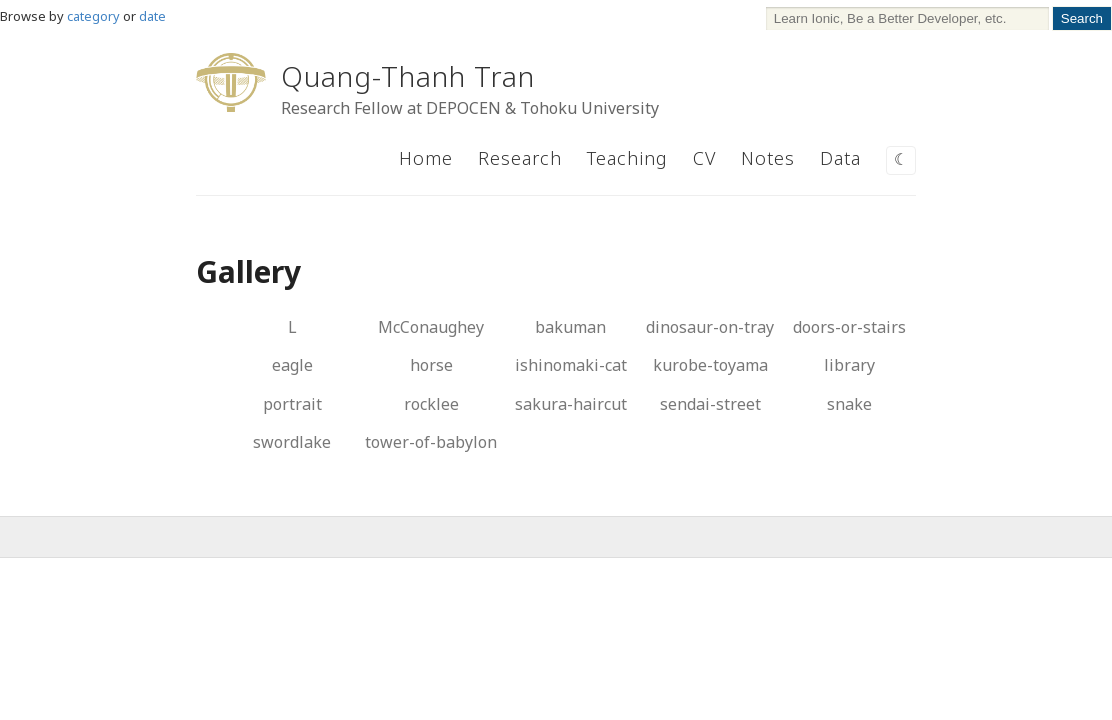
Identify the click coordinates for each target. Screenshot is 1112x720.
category (93, 16)
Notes (768, 158)
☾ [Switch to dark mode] (901, 159)
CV (704, 158)
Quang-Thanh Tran (408, 76)
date (152, 16)
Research (520, 158)
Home (426, 158)
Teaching (627, 158)
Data (840, 158)
